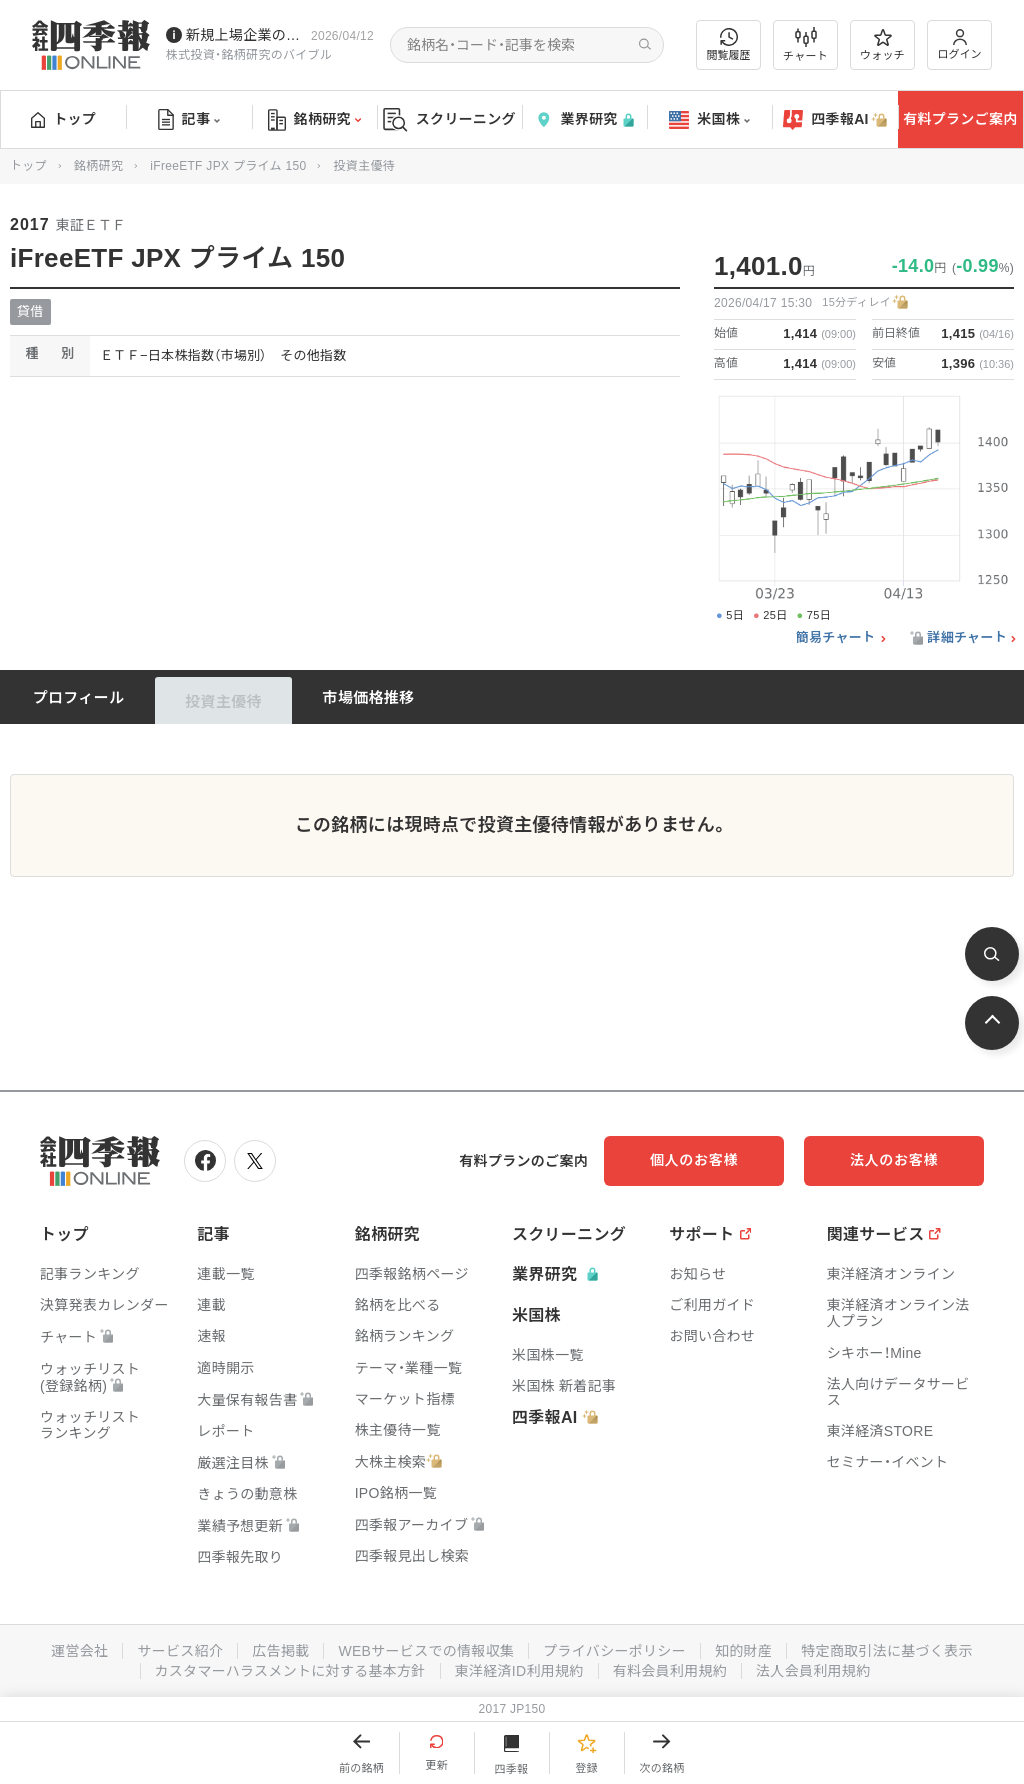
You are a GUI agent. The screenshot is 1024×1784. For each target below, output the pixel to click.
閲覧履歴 (729, 44)
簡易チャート (836, 638)
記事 (189, 120)
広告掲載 (280, 1651)
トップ (63, 119)
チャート (805, 45)
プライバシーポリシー (614, 1651)
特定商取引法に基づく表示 (887, 1651)
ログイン (960, 44)
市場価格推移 (369, 697)
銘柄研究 (314, 120)
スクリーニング (449, 119)
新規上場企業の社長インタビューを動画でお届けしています (244, 35)
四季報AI (835, 120)
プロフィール (79, 697)
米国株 (709, 120)
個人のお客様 (694, 1160)
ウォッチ (882, 45)
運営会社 (79, 1651)
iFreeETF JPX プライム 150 (228, 166)
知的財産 (743, 1651)
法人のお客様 (894, 1160)
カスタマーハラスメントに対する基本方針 (290, 1671)
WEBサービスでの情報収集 (426, 1651)
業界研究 (584, 119)
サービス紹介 (180, 1651)
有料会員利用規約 (670, 1671)
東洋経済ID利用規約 (519, 1671)
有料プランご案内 (960, 119)
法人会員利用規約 (813, 1671)
